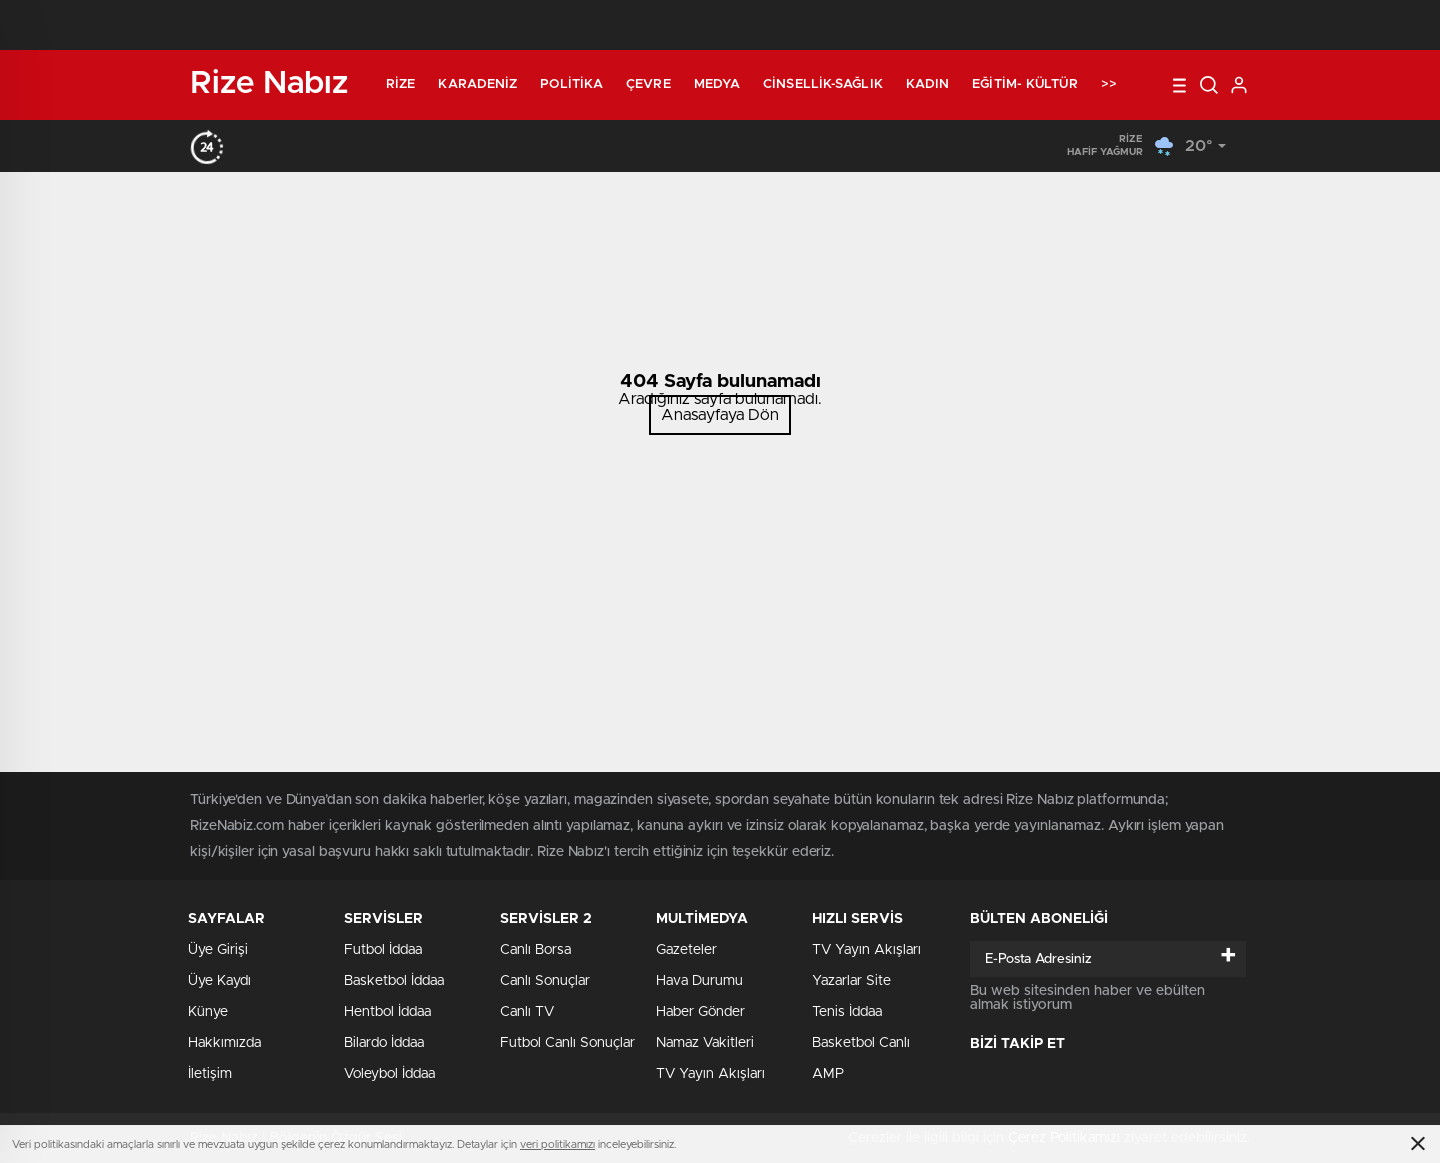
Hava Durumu (699, 981)
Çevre (648, 84)
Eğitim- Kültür (1024, 84)
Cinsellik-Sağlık (823, 84)
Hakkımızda (224, 1043)
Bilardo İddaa (384, 1043)
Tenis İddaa (847, 1012)
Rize (400, 84)
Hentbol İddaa (387, 1012)
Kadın (928, 84)
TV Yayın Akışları (710, 1074)
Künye (208, 1012)
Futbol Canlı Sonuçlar (567, 1043)
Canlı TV (527, 1012)
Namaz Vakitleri (705, 1043)
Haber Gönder (700, 1012)
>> (1109, 84)
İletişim (210, 1074)
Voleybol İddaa (389, 1074)
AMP (828, 1074)
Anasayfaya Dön (720, 415)
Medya (717, 84)
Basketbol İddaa (394, 981)
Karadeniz (477, 84)
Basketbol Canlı (861, 1043)
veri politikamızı (557, 1144)
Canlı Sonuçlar (545, 981)
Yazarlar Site (851, 981)
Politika (571, 84)
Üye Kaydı (219, 981)
